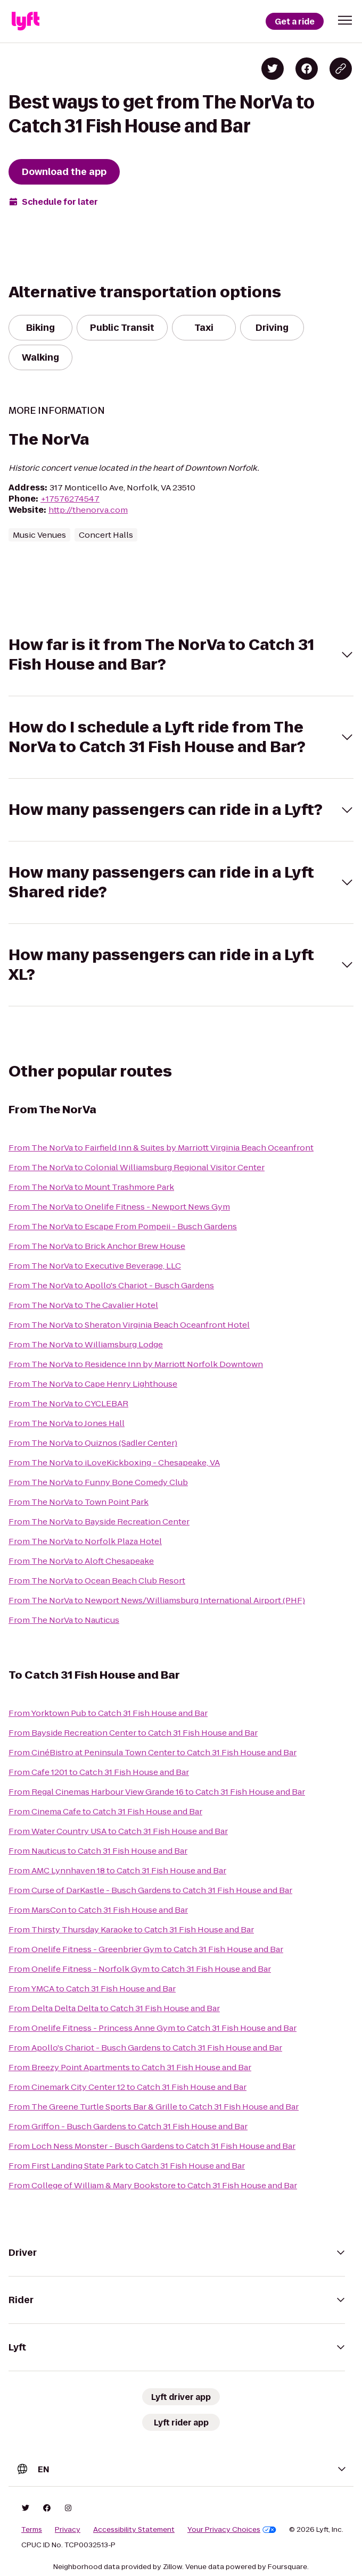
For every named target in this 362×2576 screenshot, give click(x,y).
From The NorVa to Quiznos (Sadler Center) (93, 1442)
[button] (344, 20)
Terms (31, 2530)
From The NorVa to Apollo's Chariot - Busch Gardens (111, 1285)
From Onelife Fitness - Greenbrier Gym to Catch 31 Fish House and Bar (146, 1949)
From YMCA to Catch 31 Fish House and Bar (92, 1988)
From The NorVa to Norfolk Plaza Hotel (85, 1541)
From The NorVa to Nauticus (64, 1619)
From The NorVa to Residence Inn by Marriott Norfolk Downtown (136, 1364)
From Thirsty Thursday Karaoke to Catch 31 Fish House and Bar (131, 1929)
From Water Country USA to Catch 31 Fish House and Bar (118, 1831)
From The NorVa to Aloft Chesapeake (81, 1560)
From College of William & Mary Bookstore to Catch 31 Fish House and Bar (153, 2185)
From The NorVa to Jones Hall (67, 1423)
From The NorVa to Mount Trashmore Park (91, 1187)
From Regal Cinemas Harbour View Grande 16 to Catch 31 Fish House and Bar (157, 1791)
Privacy (67, 2530)
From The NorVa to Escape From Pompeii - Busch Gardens (123, 1226)
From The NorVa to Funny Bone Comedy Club (98, 1482)
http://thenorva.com (88, 509)
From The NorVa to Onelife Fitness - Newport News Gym (119, 1206)
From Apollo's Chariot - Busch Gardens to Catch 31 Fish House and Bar (145, 2047)
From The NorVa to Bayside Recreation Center (99, 1521)
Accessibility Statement (134, 2530)
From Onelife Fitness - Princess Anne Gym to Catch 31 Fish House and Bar (153, 2027)
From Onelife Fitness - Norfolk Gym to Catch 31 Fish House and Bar (140, 1968)
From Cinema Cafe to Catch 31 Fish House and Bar (105, 1811)
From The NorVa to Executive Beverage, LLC (95, 1265)
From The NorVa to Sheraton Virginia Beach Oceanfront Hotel (129, 1324)
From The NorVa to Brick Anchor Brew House (97, 1246)
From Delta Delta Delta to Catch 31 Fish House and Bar (114, 2008)
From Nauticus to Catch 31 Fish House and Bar (98, 1850)
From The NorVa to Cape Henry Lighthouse (93, 1383)
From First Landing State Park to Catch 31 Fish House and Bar (127, 2165)
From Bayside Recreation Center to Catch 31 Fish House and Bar (133, 1732)
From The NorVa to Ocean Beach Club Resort (97, 1580)
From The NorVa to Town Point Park (79, 1501)
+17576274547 (70, 498)
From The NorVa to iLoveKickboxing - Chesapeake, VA (114, 1462)
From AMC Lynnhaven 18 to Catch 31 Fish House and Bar (117, 1870)
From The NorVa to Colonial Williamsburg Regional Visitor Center (137, 1167)
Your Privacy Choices (231, 2530)
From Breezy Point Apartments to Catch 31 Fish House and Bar (130, 2067)
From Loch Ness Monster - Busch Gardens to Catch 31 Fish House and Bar (152, 2146)
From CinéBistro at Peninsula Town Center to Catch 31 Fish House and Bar (153, 1752)
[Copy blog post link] (340, 68)
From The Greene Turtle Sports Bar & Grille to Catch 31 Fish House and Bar (154, 2106)
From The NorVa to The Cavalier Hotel (83, 1305)
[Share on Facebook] (306, 68)
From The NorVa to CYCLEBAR (68, 1403)
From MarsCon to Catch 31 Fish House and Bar (98, 1909)
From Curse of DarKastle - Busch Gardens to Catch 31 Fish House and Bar (150, 1890)
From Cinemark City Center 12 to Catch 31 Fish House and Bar (127, 2087)
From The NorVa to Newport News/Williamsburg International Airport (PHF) (157, 1600)
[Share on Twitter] (272, 68)
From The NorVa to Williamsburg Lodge (86, 1344)
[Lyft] (26, 21)
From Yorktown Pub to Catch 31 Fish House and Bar (108, 1713)
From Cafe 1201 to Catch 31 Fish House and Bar (99, 1772)
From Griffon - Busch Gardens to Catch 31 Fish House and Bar (128, 2126)
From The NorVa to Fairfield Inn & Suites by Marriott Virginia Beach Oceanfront (161, 1147)
